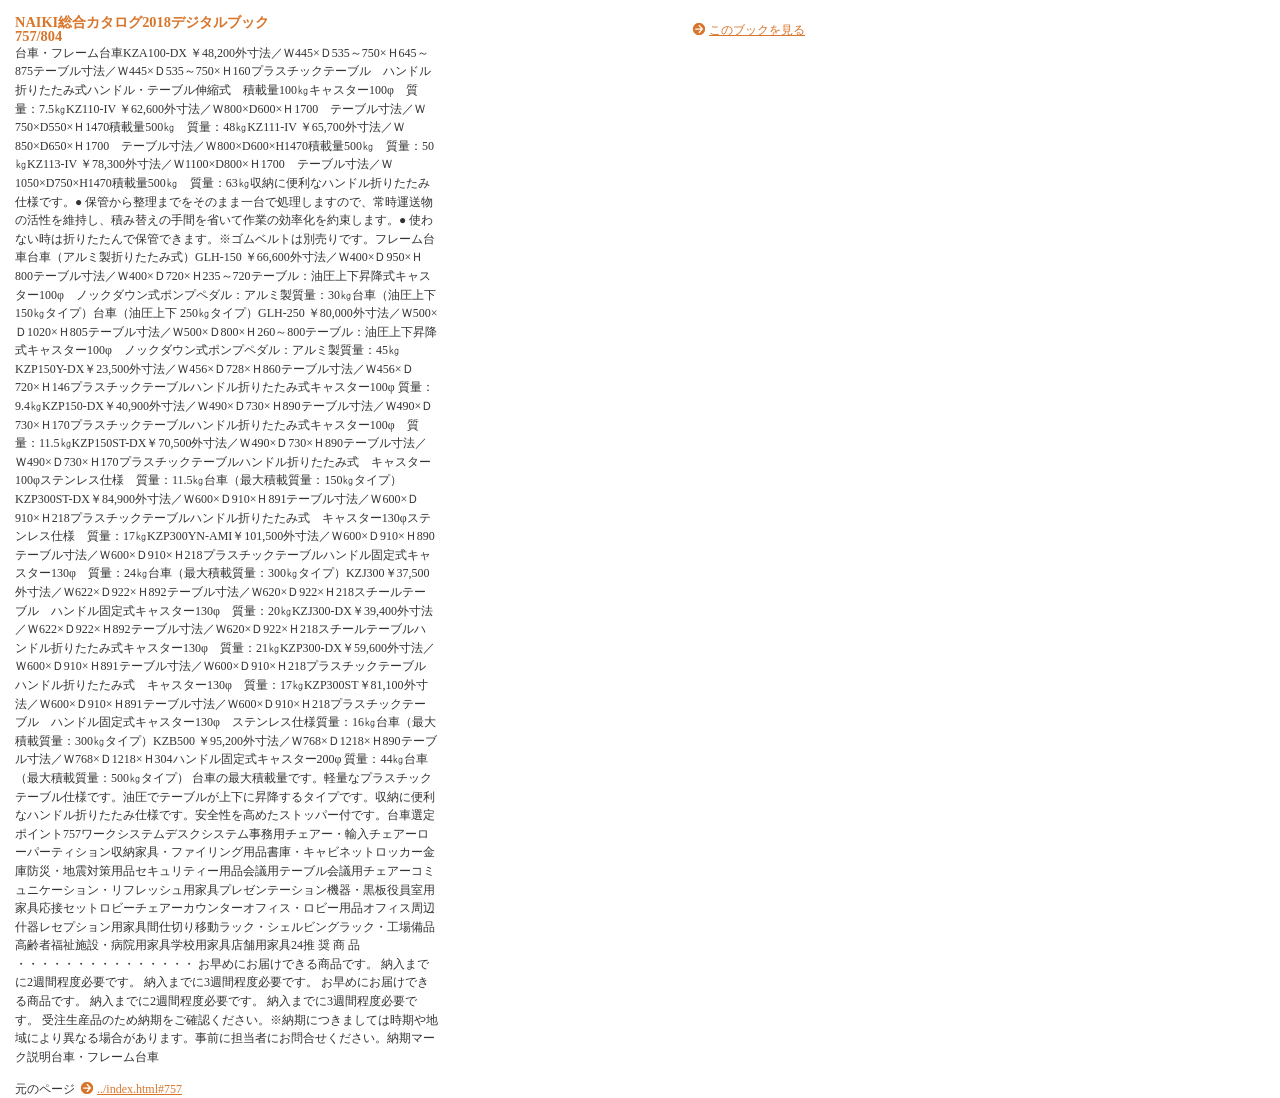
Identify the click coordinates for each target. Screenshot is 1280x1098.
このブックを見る (757, 30)
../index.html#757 (139, 1089)
